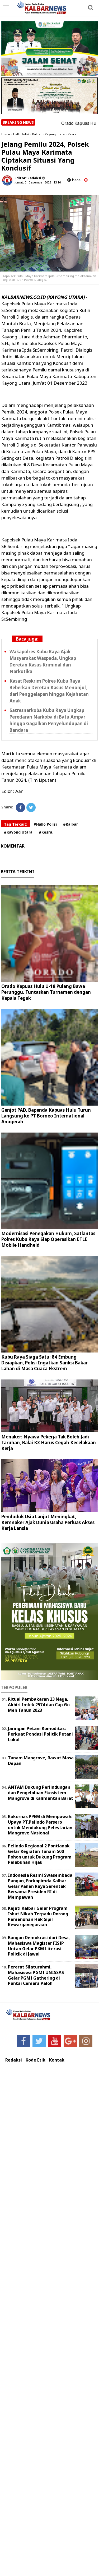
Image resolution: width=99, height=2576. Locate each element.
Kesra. (72, 134)
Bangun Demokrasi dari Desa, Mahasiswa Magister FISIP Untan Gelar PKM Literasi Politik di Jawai (39, 1946)
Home (5, 134)
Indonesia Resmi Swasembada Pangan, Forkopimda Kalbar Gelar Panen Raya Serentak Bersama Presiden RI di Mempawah (40, 1886)
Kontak (56, 2060)
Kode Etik (35, 2060)
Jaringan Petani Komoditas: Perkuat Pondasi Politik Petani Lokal (40, 1734)
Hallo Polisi (21, 134)
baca (74, 180)
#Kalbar (70, 824)
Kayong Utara (55, 134)
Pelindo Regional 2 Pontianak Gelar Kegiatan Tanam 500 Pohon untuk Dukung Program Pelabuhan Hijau (40, 1854)
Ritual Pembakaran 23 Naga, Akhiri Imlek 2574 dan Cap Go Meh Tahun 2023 (39, 1704)
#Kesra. (46, 832)
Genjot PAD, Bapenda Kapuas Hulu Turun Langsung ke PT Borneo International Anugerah (46, 1116)
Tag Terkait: (15, 824)
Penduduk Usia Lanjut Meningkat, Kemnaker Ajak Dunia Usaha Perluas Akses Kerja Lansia (48, 1522)
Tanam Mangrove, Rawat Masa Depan (41, 1760)
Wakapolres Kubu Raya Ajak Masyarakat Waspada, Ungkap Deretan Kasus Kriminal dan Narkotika (43, 661)
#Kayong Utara (18, 832)
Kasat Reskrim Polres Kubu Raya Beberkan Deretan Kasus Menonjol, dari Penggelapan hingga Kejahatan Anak (49, 691)
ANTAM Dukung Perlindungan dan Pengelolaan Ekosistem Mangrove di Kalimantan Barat (40, 1792)
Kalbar (37, 134)
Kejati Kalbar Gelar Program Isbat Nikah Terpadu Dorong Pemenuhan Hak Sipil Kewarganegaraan (38, 1916)
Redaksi (13, 2060)
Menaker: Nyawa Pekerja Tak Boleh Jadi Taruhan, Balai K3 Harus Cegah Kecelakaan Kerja (48, 1442)
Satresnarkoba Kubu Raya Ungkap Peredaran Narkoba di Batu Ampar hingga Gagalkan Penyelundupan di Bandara (49, 720)
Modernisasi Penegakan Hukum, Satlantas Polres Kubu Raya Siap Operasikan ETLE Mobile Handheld (48, 1239)
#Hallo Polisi (45, 824)
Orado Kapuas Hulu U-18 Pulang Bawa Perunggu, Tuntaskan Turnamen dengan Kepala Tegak (46, 992)
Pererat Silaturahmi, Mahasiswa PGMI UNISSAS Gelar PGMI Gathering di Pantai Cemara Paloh (36, 1975)
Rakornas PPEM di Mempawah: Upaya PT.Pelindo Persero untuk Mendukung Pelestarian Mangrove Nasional (40, 1825)
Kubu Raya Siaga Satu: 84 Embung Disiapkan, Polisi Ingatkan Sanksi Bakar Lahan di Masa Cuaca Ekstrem (44, 1363)
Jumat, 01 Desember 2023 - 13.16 (38, 182)
